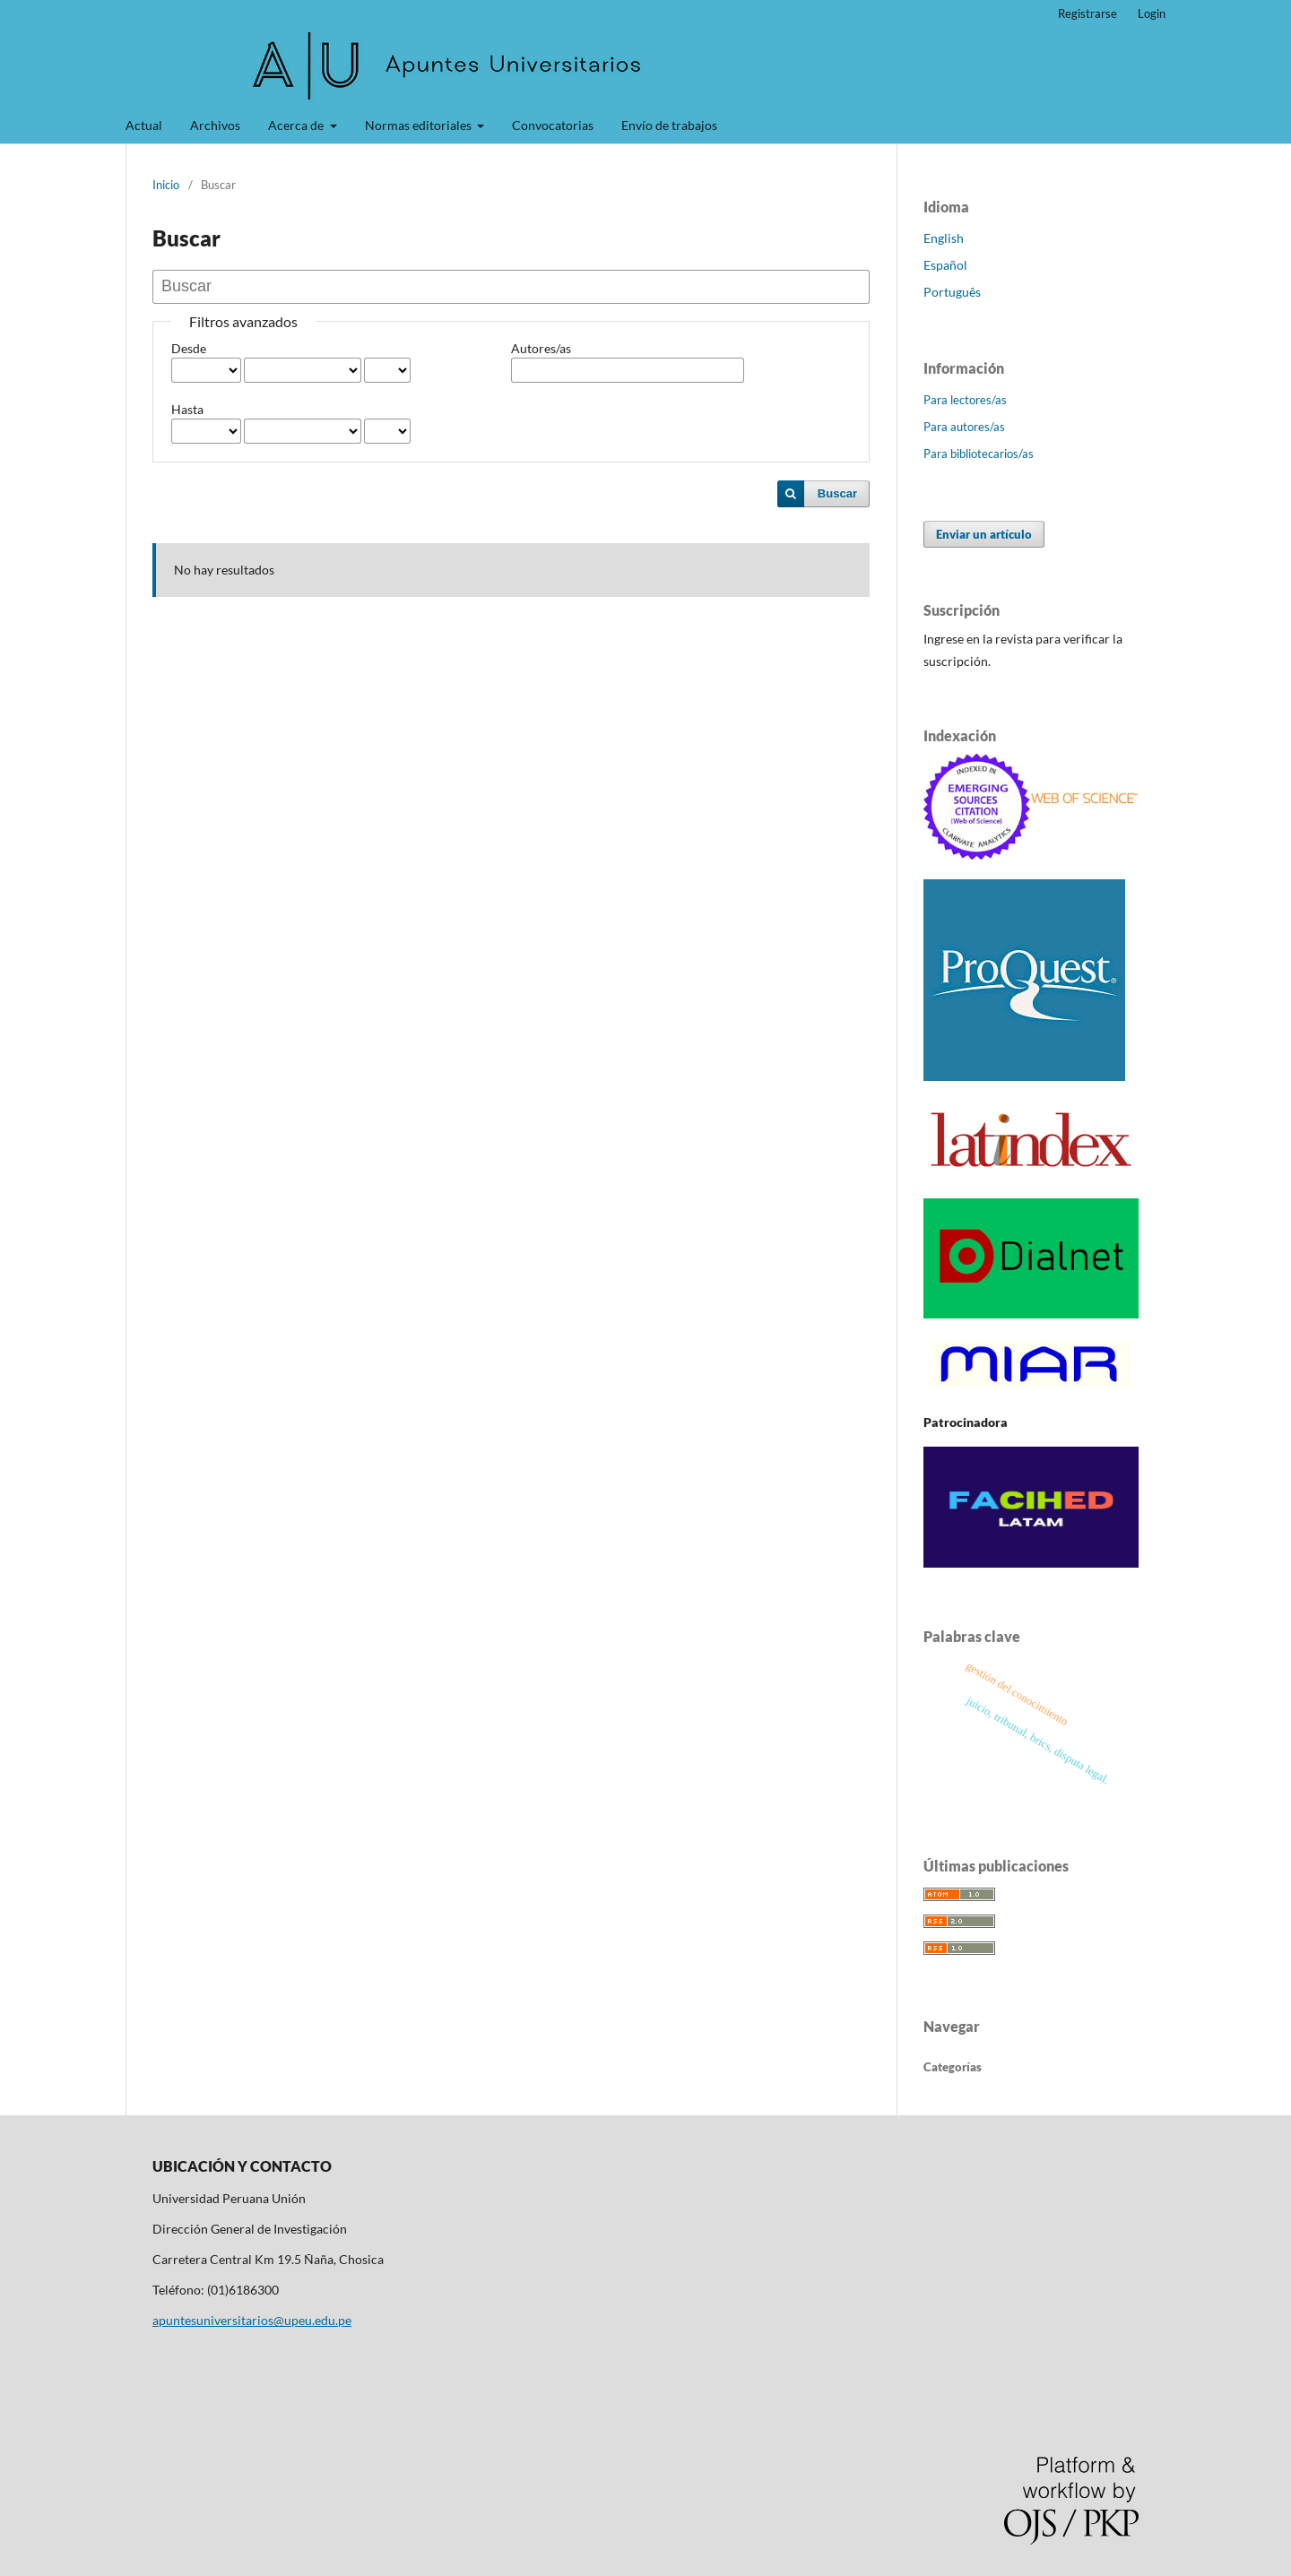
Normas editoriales (419, 125)
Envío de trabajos (669, 125)
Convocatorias (553, 125)
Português (952, 291)
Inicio (165, 184)
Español (945, 264)
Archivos (215, 125)
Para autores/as (964, 426)
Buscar (837, 493)
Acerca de (297, 125)
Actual (144, 125)
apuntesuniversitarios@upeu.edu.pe (251, 2320)
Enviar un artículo (984, 534)
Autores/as (541, 348)
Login (1151, 13)
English (943, 238)
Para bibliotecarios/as (978, 453)
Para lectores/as (965, 400)
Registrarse (1087, 13)
